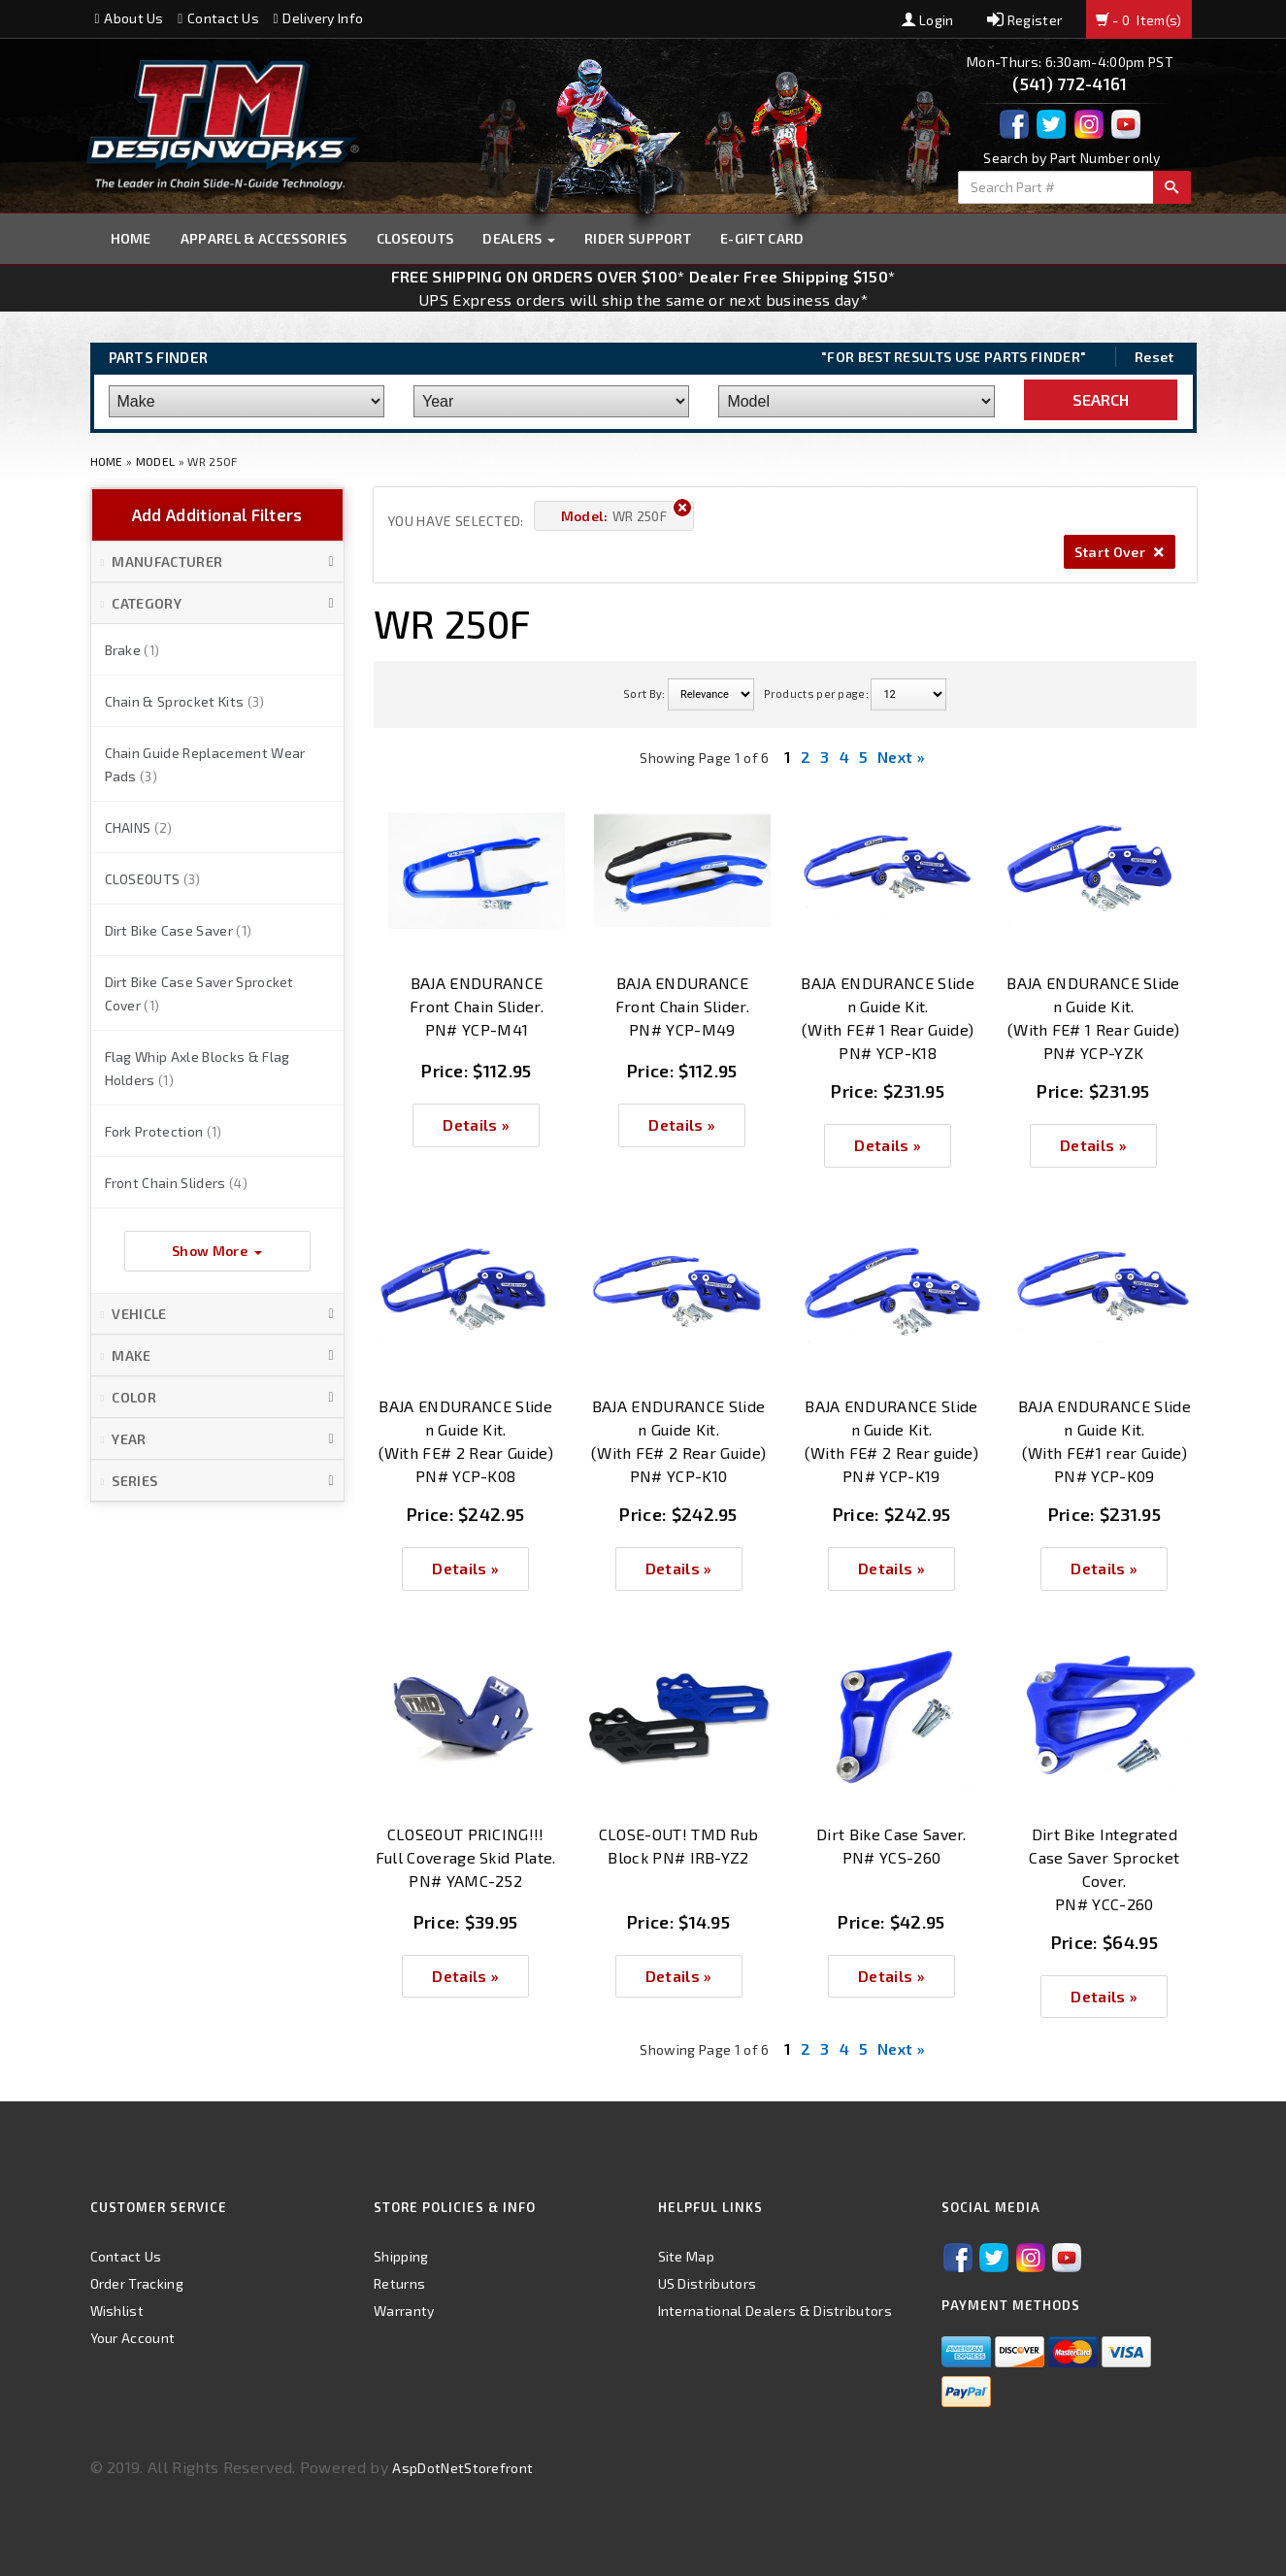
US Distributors (707, 2283)
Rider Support (637, 238)
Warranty (404, 2310)
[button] (218, 562)
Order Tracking (136, 2283)
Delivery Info (318, 18)
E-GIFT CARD (762, 238)
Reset (1154, 356)
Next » (901, 756)
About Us (129, 18)
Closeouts (415, 238)
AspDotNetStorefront (462, 2468)
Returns (399, 2283)
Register (1024, 20)
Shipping (401, 2256)
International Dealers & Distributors (775, 2310)
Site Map (686, 2256)
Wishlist (117, 2310)
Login (928, 20)
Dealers (518, 238)
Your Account (133, 2337)
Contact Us (218, 18)
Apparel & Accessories (264, 238)
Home (131, 238)
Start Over (1119, 552)
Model (156, 461)
